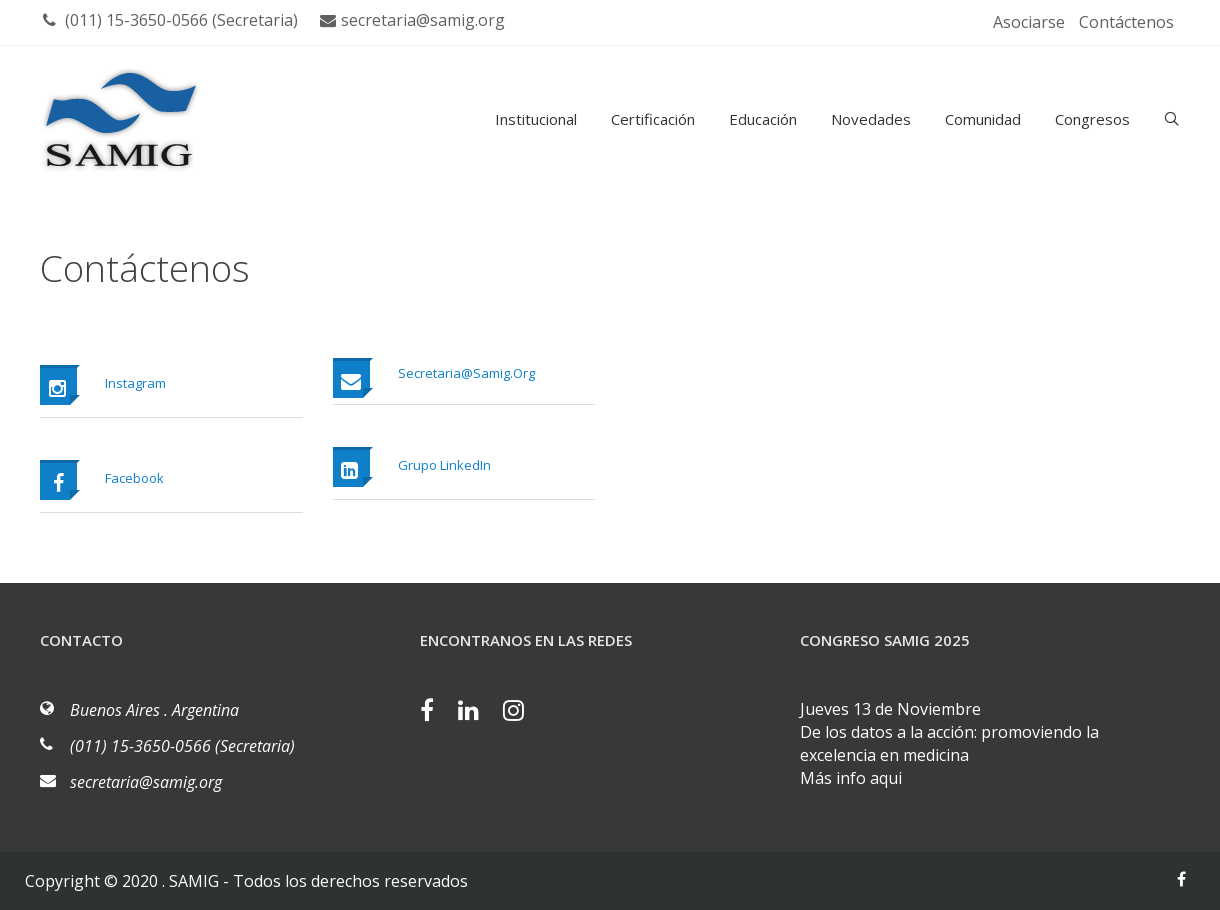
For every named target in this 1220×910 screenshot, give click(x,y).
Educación (763, 119)
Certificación (653, 119)
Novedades (871, 119)
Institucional (536, 119)
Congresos (1092, 119)
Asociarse (1029, 22)
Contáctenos (1126, 22)
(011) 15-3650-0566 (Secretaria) (170, 20)
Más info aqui (851, 778)
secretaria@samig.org (412, 20)
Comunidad (983, 119)
